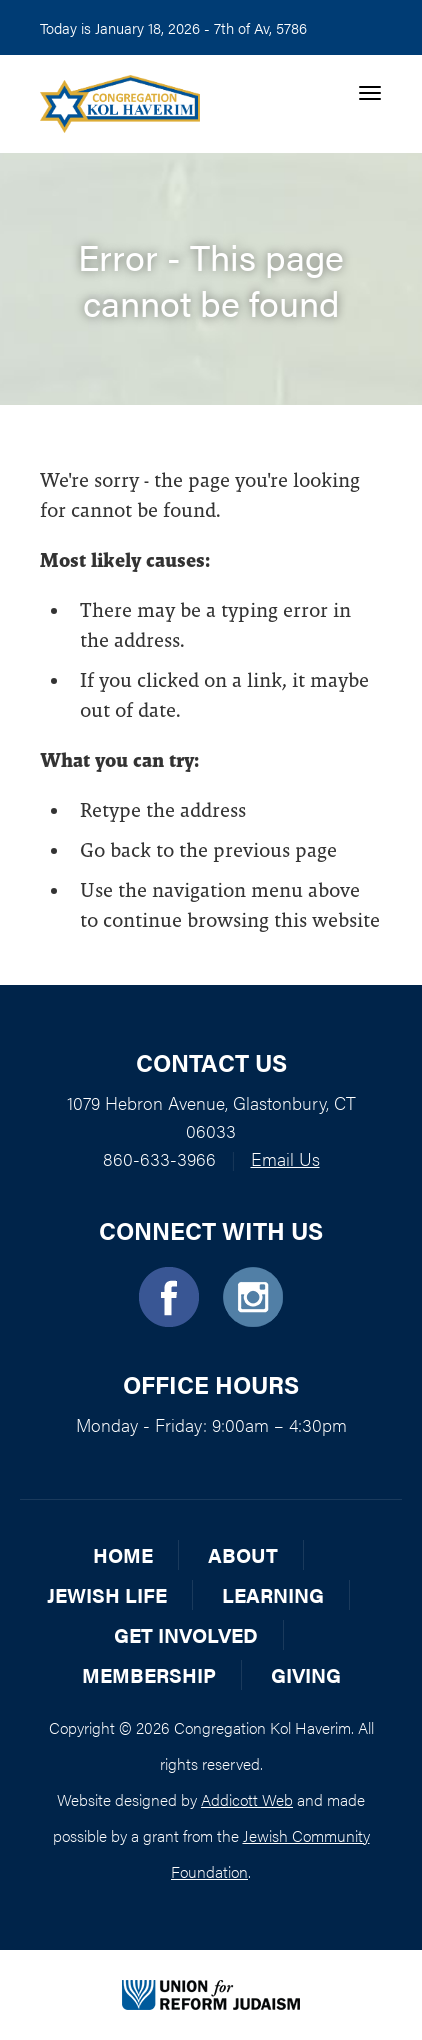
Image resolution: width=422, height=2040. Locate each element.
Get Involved (186, 1634)
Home (123, 1554)
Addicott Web (247, 1799)
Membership (149, 1674)
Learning (273, 1594)
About (243, 1554)
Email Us (285, 1158)
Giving (306, 1674)
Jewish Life (107, 1594)
